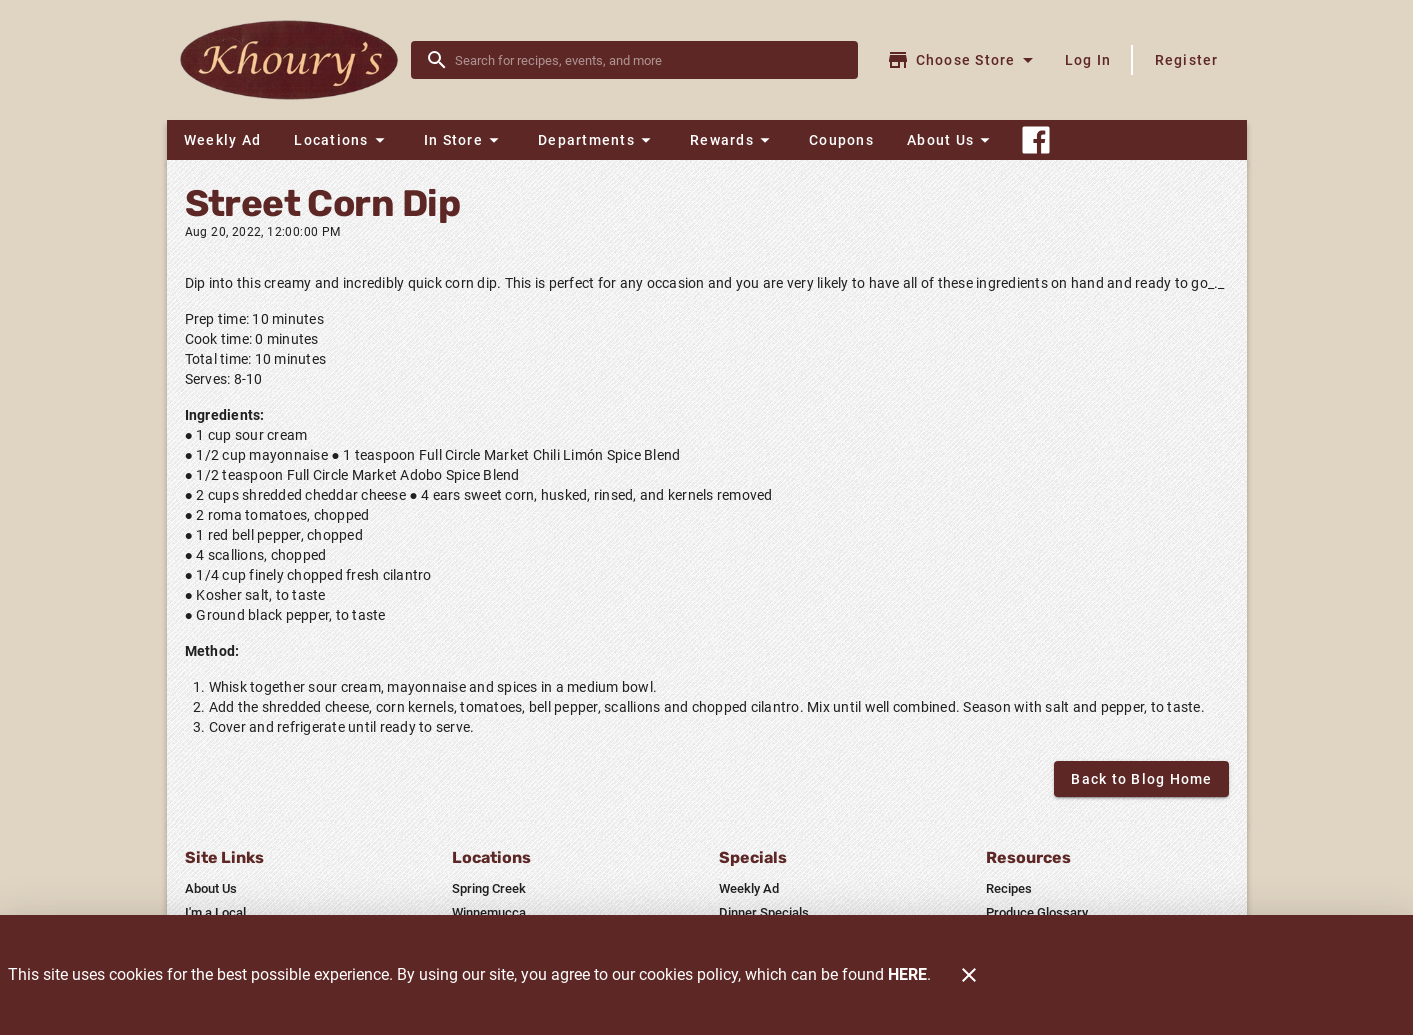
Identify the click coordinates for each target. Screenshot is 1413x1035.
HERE (907, 974)
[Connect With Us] (1036, 140)
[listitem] (211, 889)
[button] (342, 140)
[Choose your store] (962, 60)
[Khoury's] (295, 60)
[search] (649, 60)
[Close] (969, 975)
